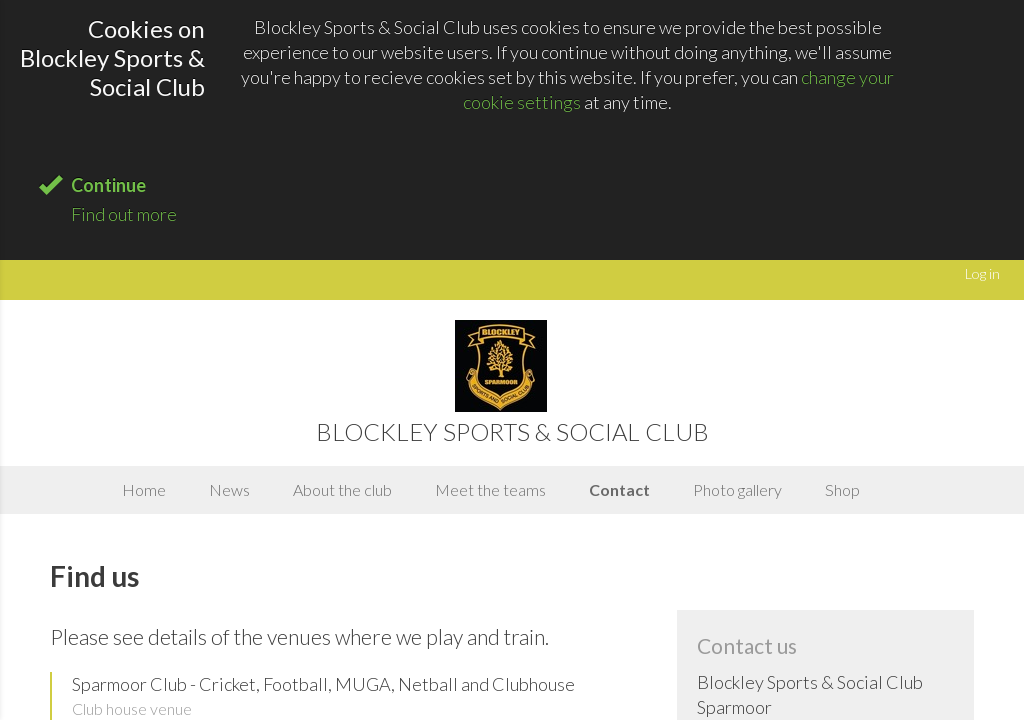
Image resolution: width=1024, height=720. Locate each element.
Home (144, 489)
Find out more (124, 214)
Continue (108, 185)
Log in (982, 273)
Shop (842, 489)
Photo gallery (737, 489)
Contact (619, 489)
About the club (342, 489)
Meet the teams (490, 489)
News (229, 489)
